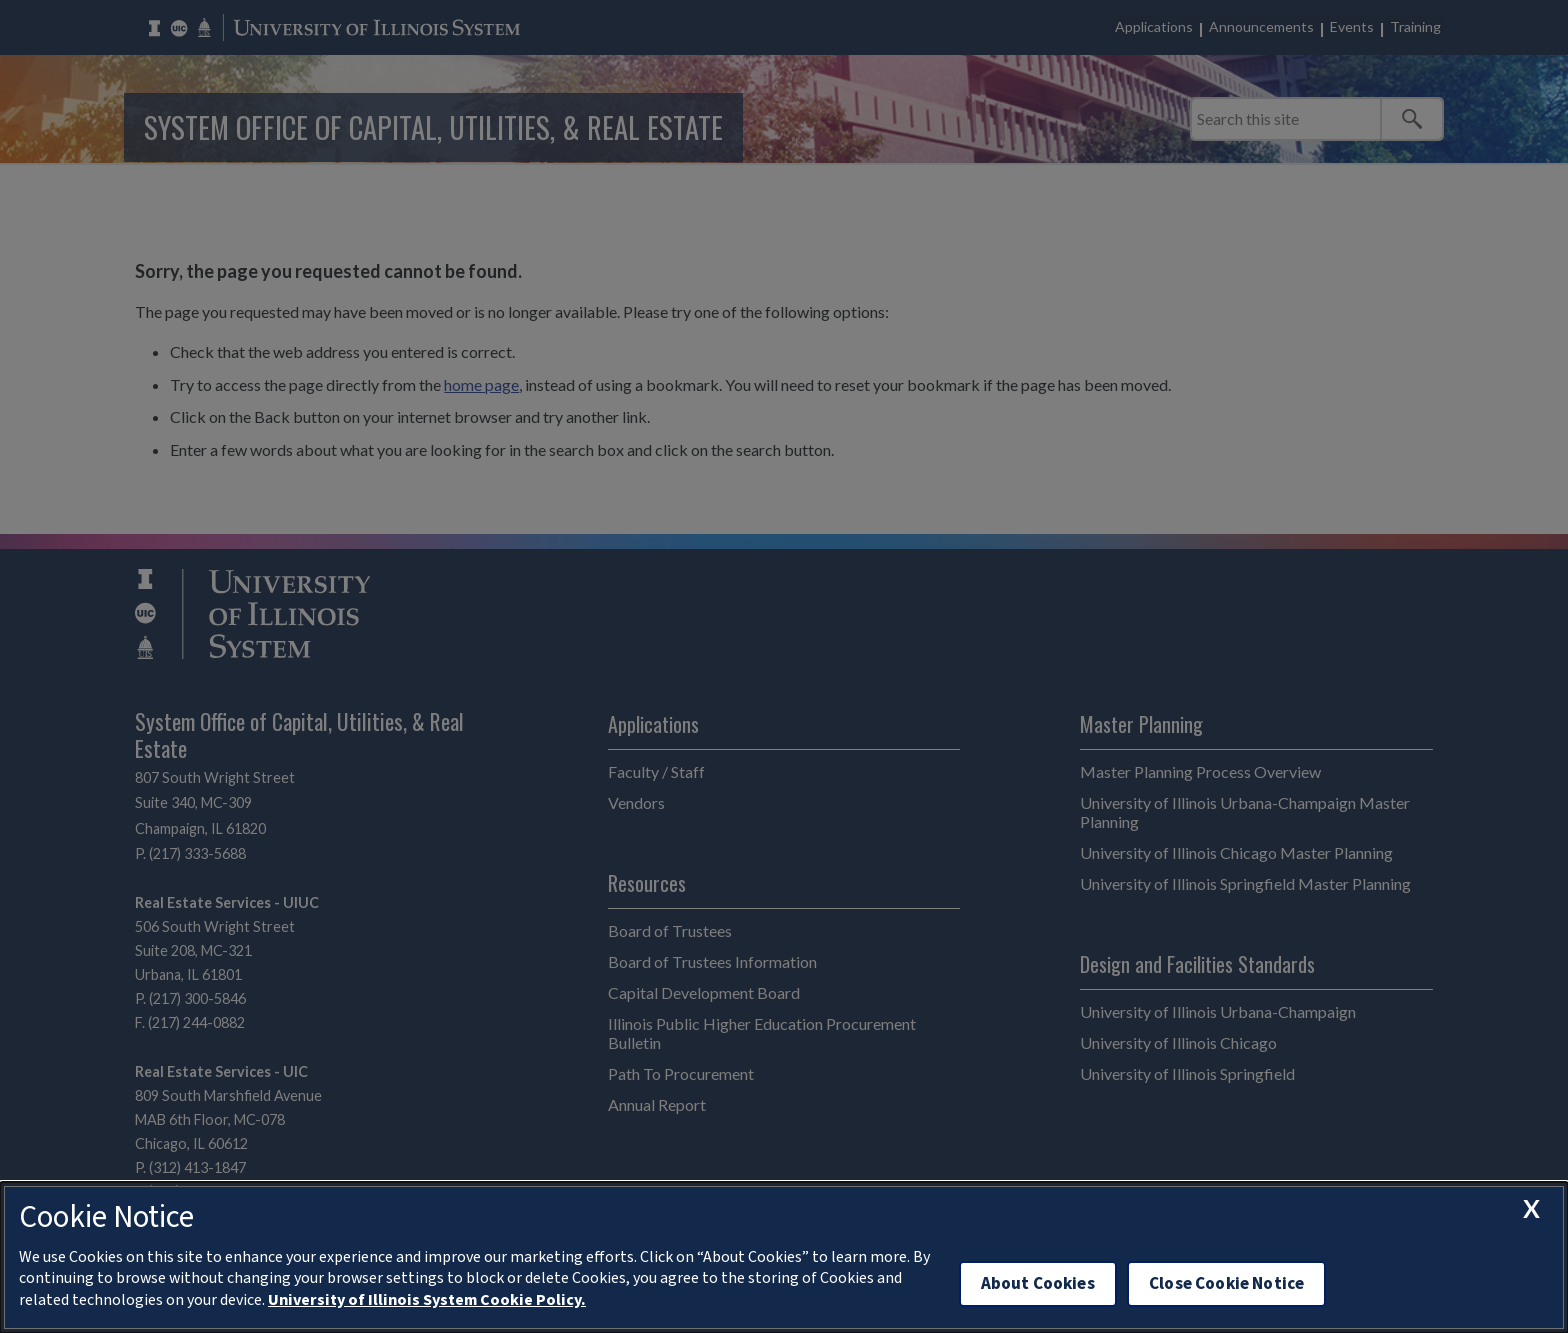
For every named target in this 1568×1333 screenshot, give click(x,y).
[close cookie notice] (1531, 1209)
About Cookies (1038, 1283)
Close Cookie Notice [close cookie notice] (1226, 1283)
